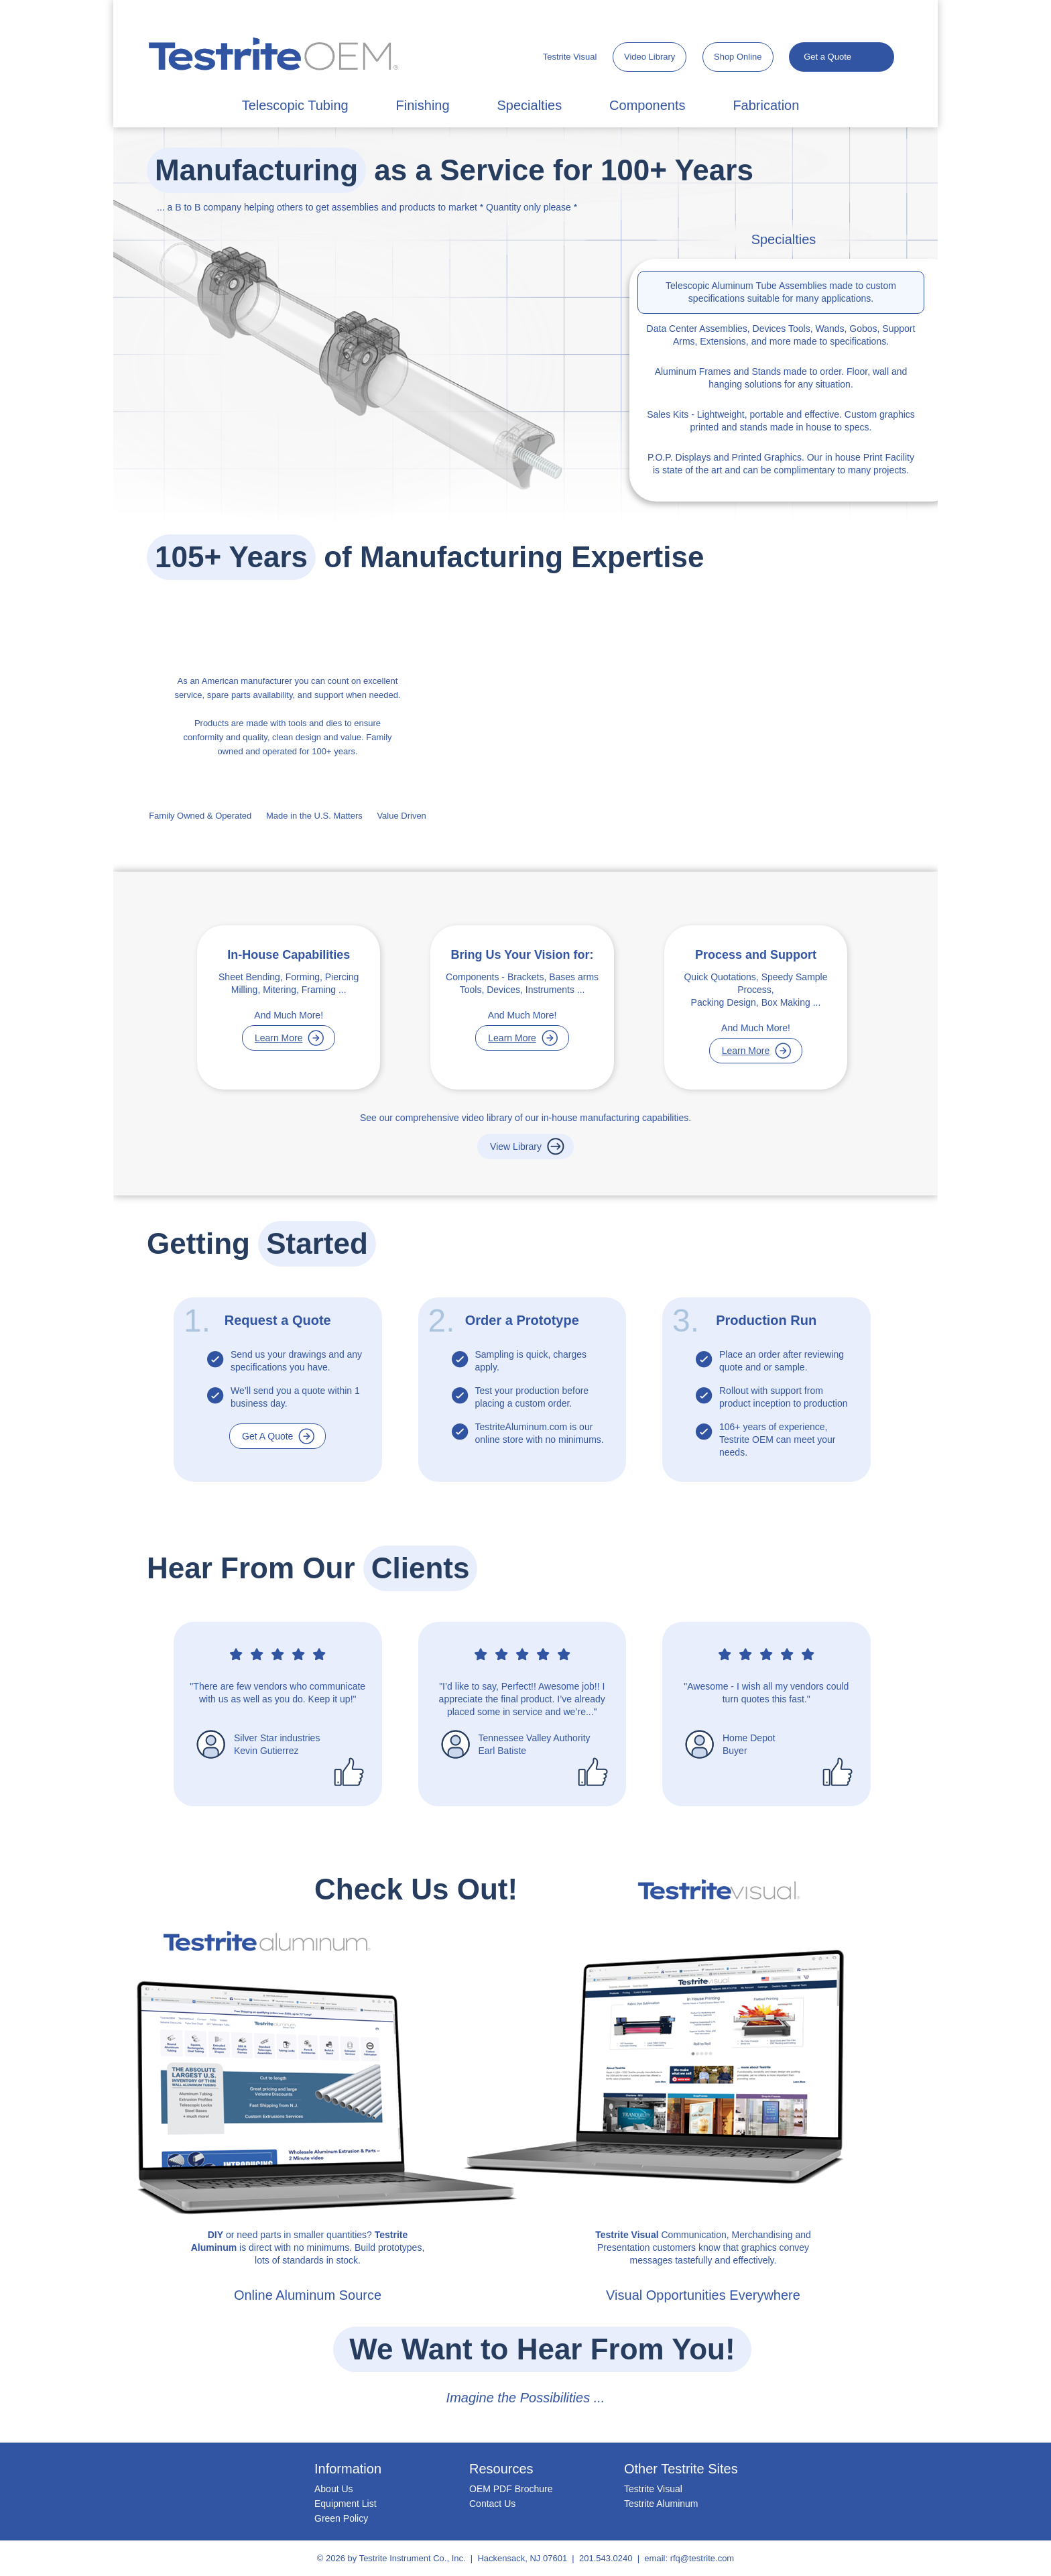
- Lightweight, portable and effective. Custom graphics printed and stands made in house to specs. (781, 420)
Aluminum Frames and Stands (718, 371)
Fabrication (766, 105)
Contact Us (492, 2503)
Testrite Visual (570, 57)
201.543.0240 (606, 2558)
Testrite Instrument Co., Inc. (412, 2558)
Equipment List (345, 2503)
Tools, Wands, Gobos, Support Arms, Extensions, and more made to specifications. (781, 335)
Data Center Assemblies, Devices (716, 328)
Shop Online (738, 57)
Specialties (529, 105)
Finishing (423, 105)
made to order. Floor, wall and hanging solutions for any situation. (781, 378)
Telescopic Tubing (295, 105)
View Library (516, 1146)
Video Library (649, 57)
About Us (333, 2488)
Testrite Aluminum (661, 2503)
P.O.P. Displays (678, 457)
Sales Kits (667, 414)
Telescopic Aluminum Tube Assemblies (746, 285)
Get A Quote (267, 1436)
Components (647, 105)
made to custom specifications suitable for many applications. (781, 292)
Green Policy (341, 2518)
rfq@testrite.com (702, 2558)
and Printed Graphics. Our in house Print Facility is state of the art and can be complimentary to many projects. (780, 463)
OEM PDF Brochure (510, 2488)
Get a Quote (827, 57)
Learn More (279, 1038)
